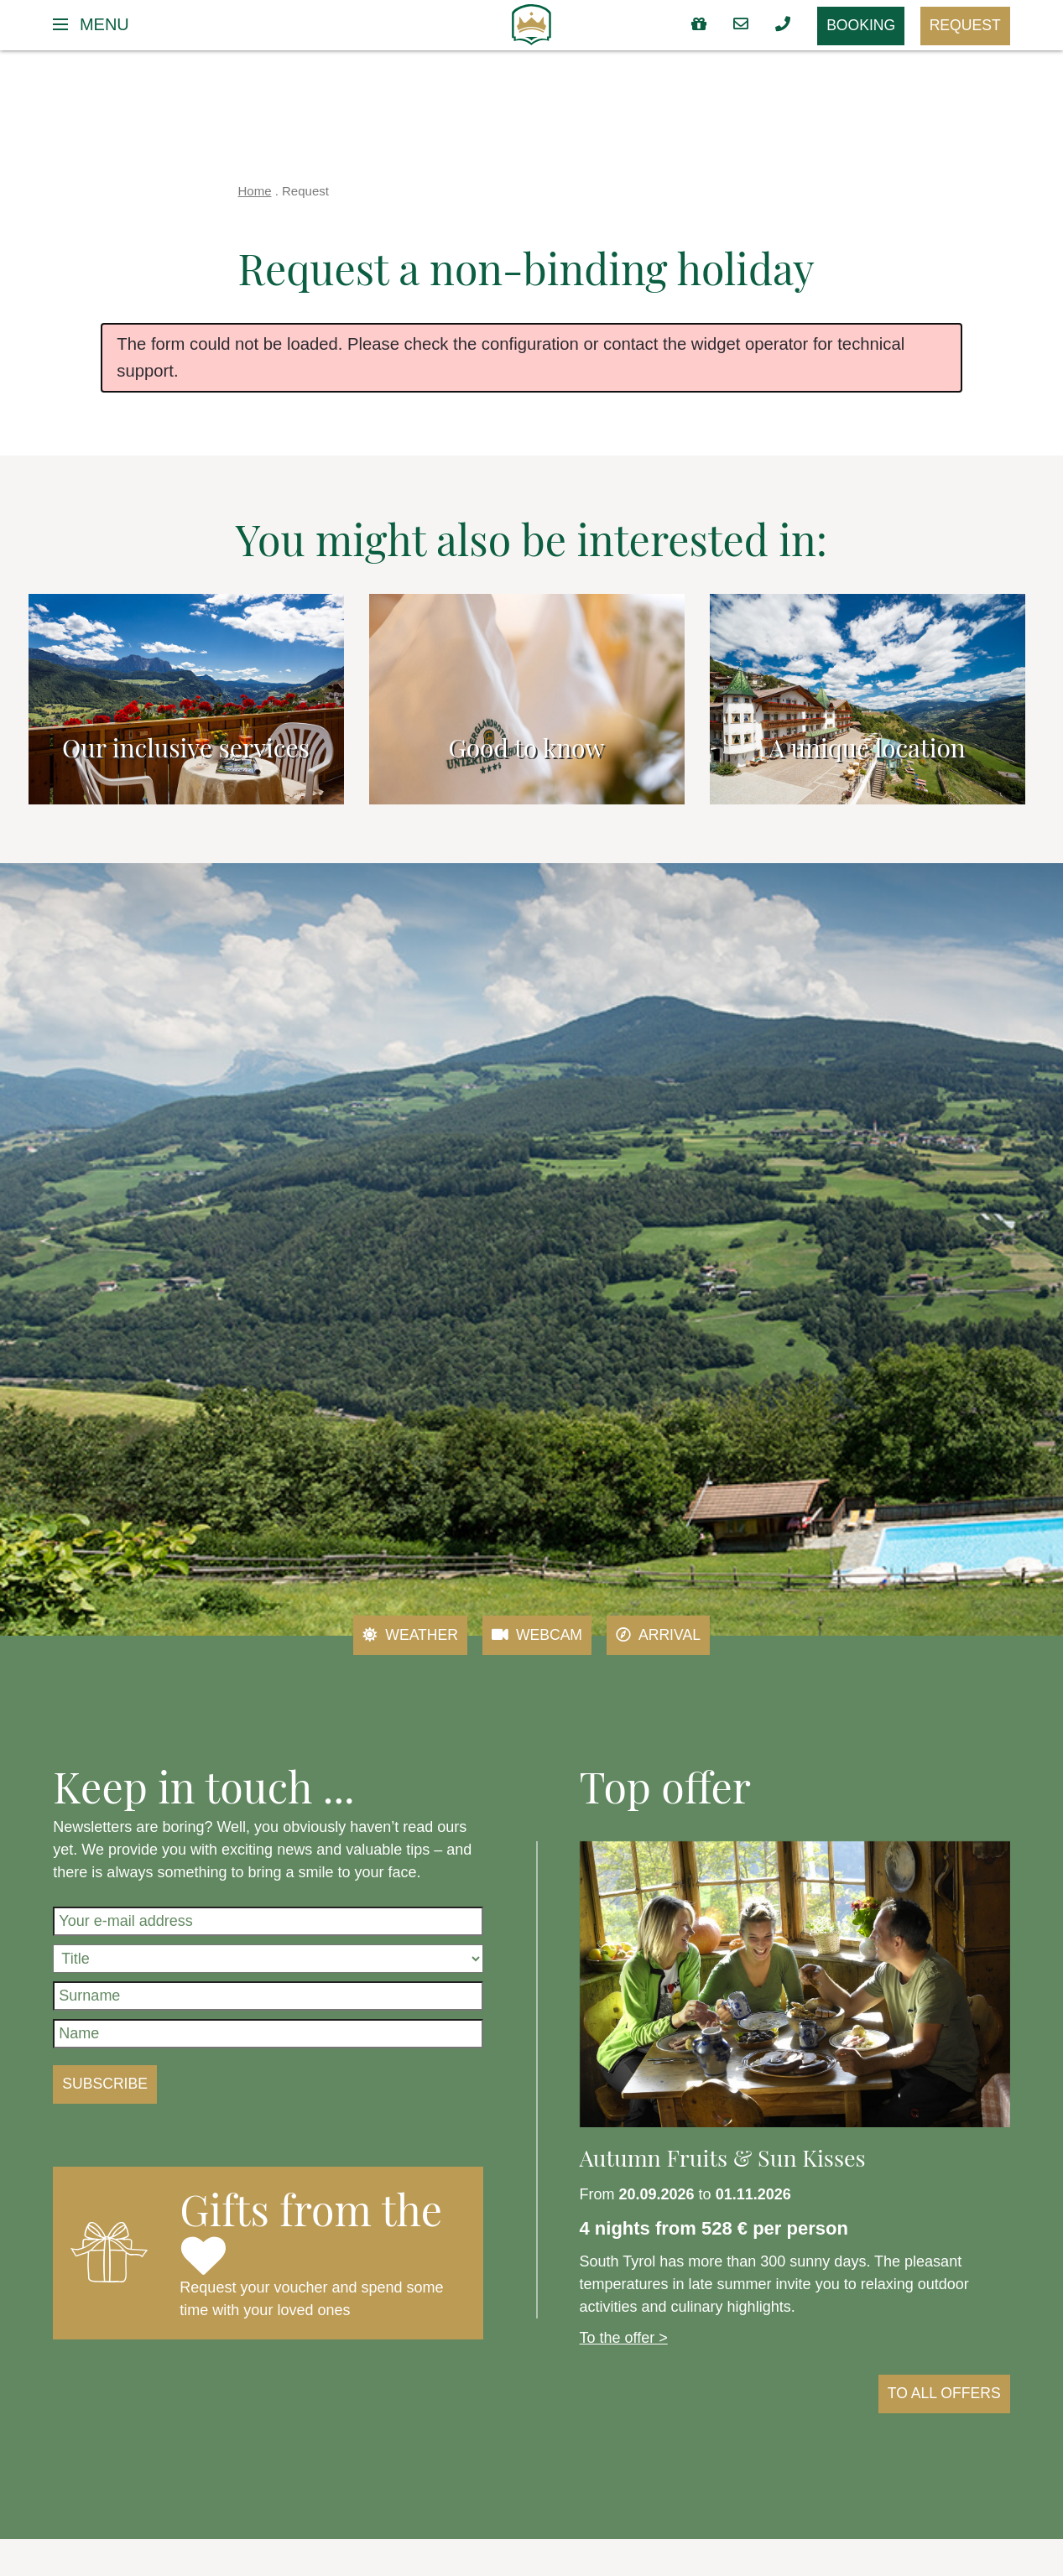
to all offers (943, 2394)
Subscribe (105, 2084)
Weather (408, 1635)
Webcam (537, 1635)
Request (964, 26)
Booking (857, 26)
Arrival (660, 1635)
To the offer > (624, 2337)
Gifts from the (311, 2229)
